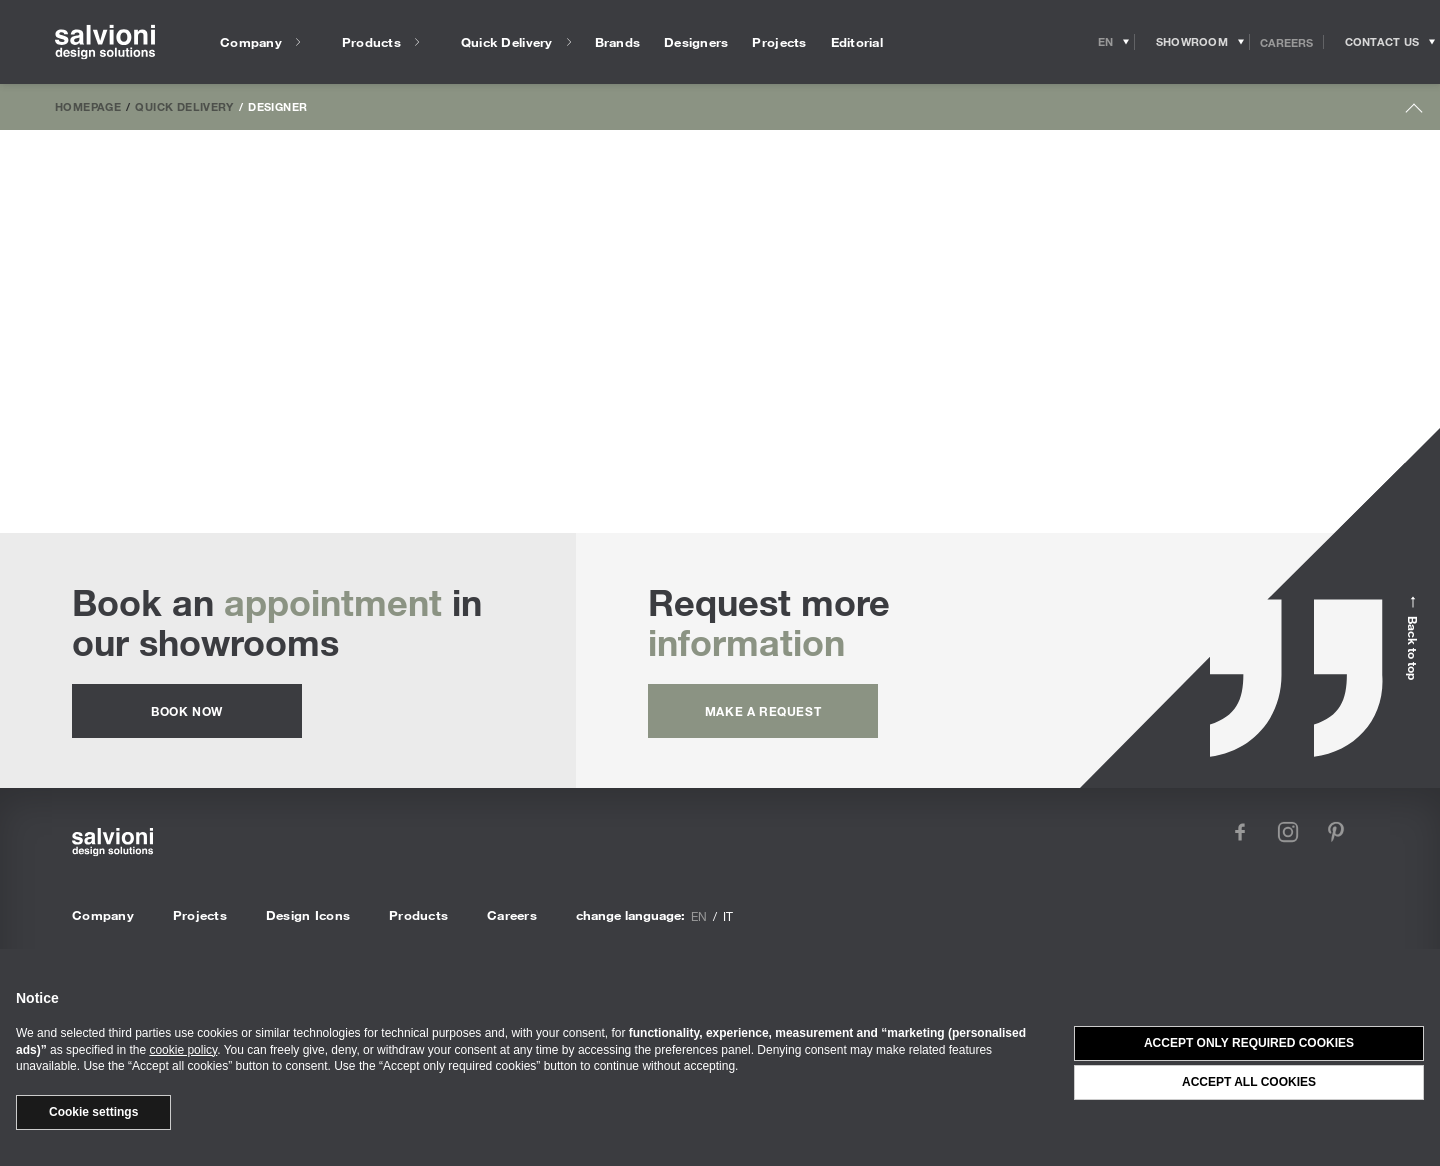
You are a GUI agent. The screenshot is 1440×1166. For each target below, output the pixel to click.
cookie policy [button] (183, 1050)
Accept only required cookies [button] (1249, 1043)
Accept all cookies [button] (1249, 1082)
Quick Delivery (184, 106)
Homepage (88, 106)
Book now (187, 711)
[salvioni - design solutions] (105, 42)
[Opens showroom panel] (1192, 42)
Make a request (763, 711)
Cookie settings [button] (93, 1112)
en (699, 916)
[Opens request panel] (1382, 42)
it (728, 916)
